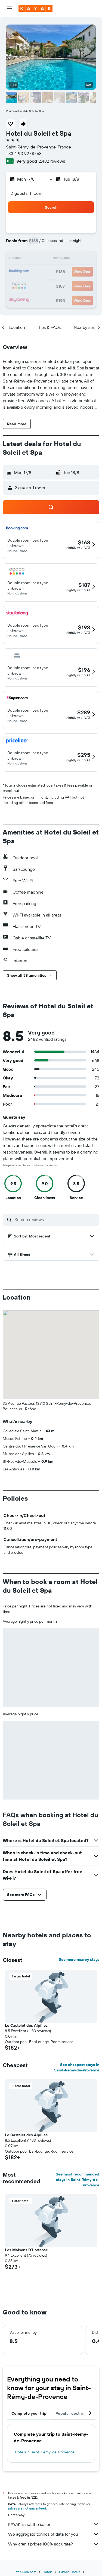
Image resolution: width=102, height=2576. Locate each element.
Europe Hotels (69, 2572)
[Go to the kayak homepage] (35, 8)
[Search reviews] (55, 1219)
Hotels (47, 2572)
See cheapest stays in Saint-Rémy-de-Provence (76, 2067)
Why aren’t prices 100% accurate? (53, 2544)
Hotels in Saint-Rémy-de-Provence (45, 2452)
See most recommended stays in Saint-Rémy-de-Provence (77, 2179)
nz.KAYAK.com (26, 2572)
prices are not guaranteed (27, 2508)
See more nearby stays (79, 1959)
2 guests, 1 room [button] (27, 193)
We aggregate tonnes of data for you (53, 2534)
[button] (9, 8)
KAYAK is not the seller (53, 2524)
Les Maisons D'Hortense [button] (26, 2249)
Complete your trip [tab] (29, 2413)
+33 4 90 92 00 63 (24, 153)
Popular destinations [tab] (75, 2413)
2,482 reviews (52, 161)
